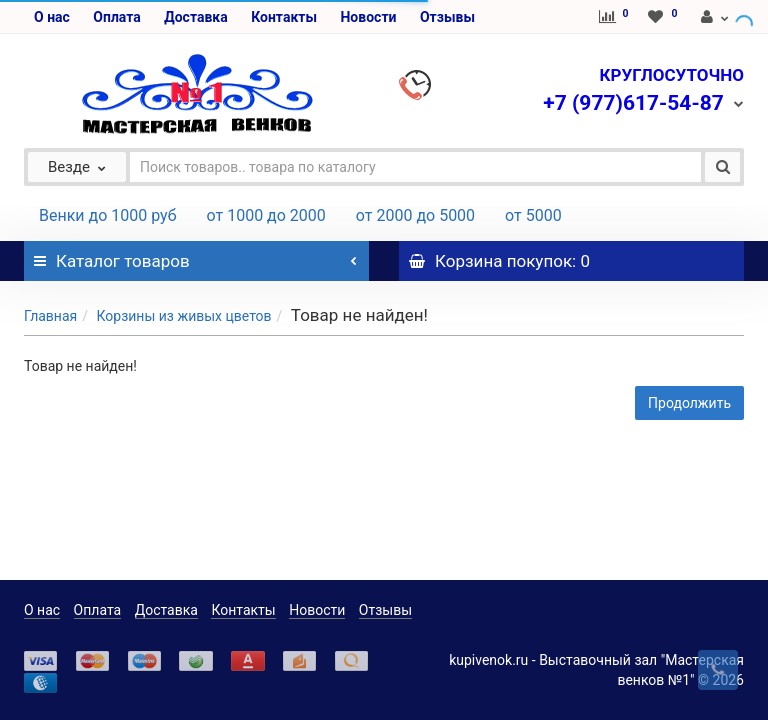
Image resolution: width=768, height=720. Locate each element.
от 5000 (533, 215)
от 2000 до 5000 (415, 215)
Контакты (284, 17)
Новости (368, 17)
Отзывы (447, 17)
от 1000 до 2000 (266, 215)
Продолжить (689, 403)
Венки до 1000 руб (108, 215)
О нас (52, 17)
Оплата (116, 17)
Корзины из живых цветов (183, 316)
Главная (50, 316)
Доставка (195, 17)
